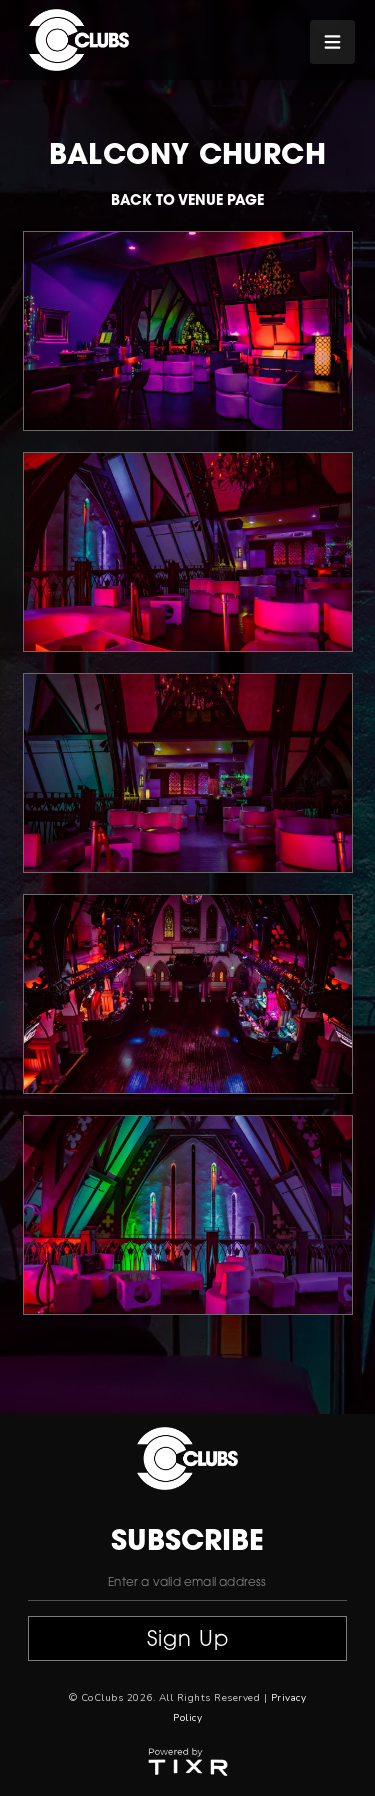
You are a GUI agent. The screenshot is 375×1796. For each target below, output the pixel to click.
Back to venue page (187, 201)
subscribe (187, 1543)
